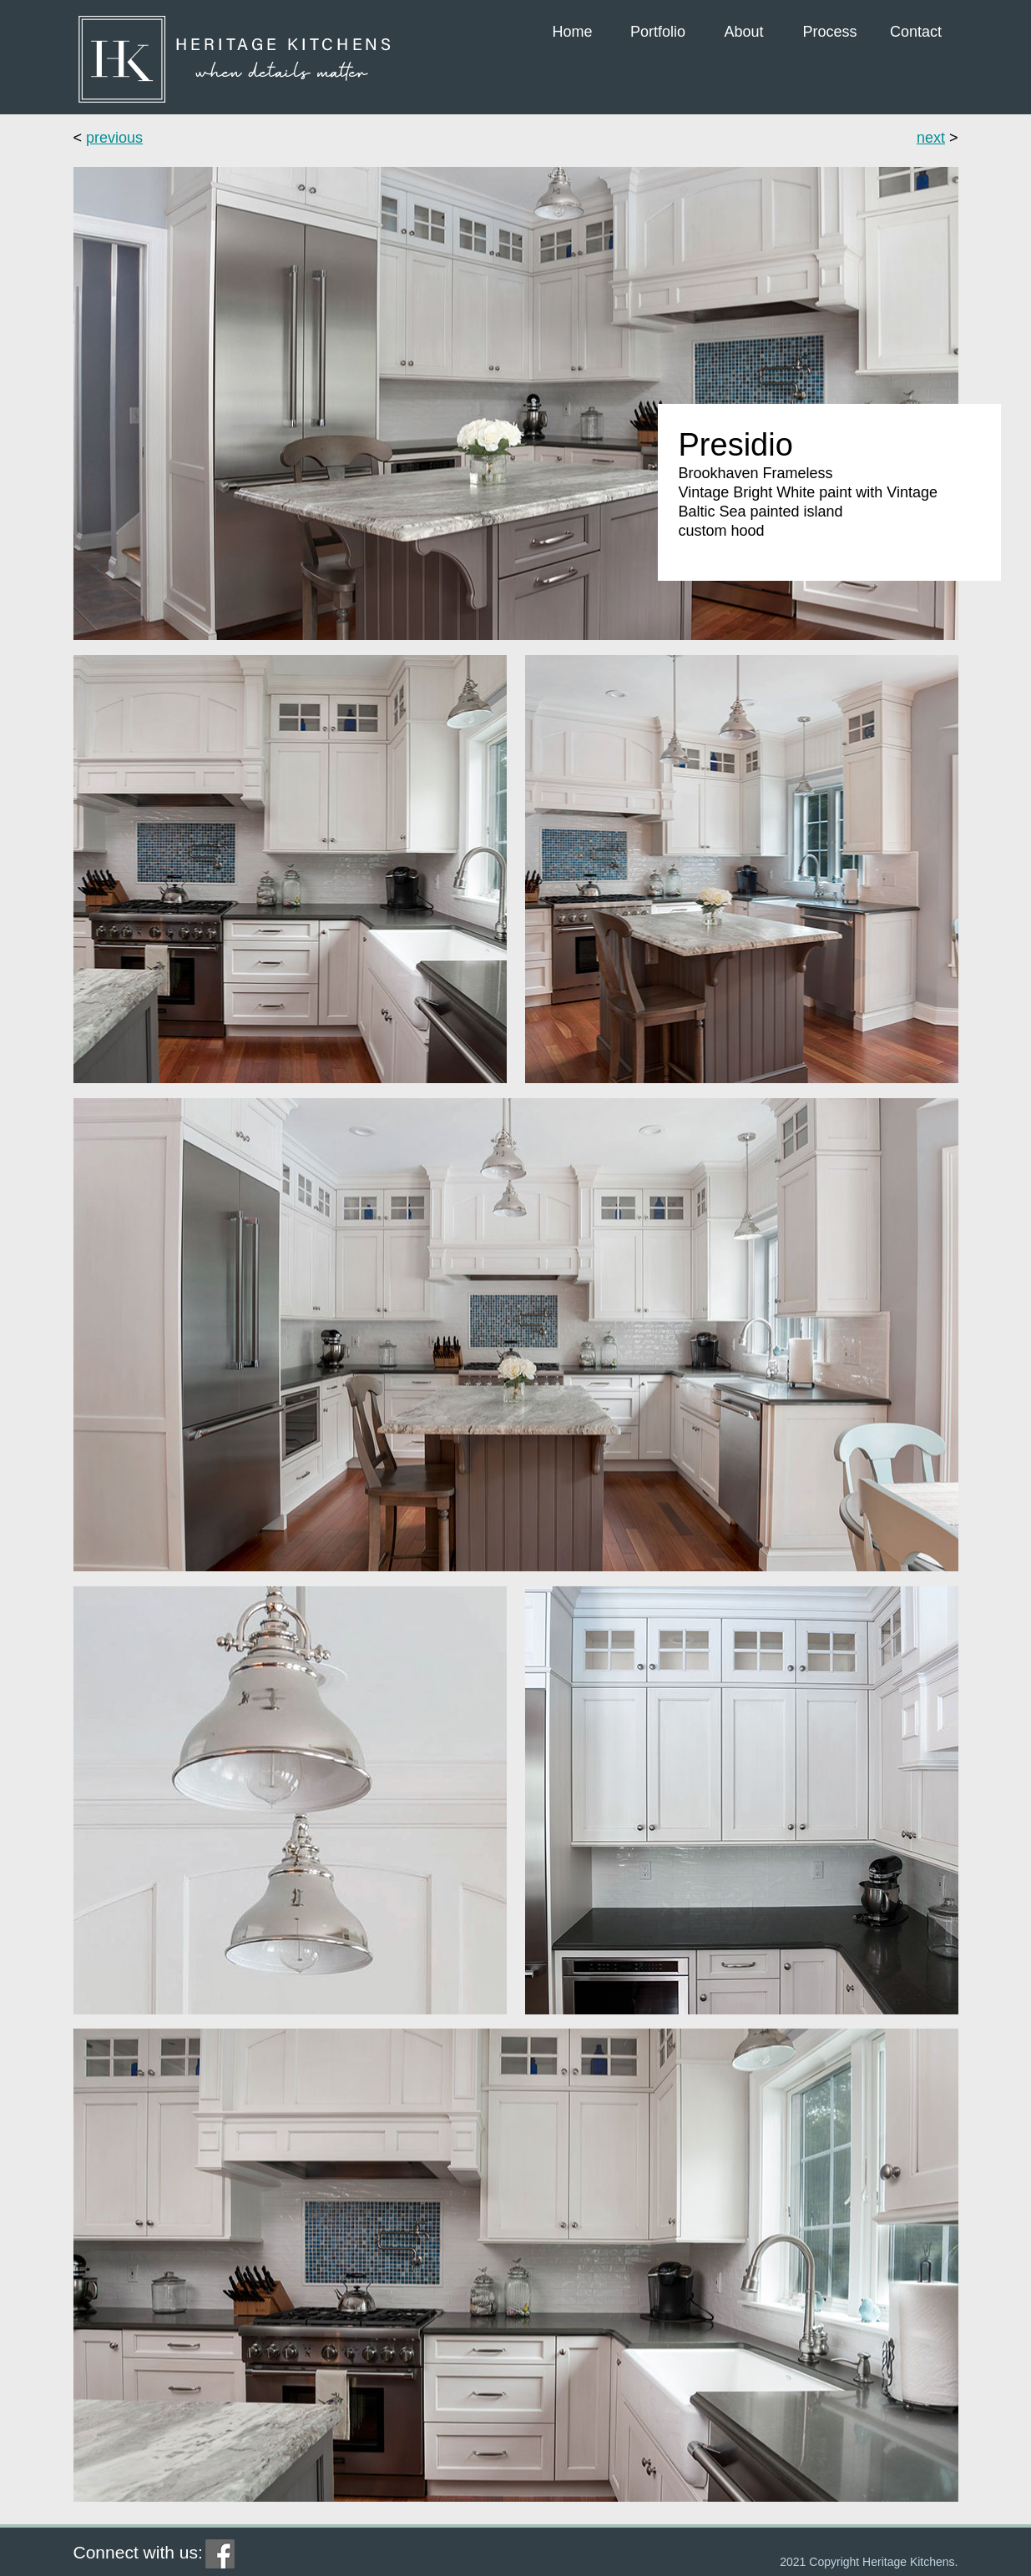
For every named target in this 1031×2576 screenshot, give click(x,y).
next (931, 137)
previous (114, 137)
